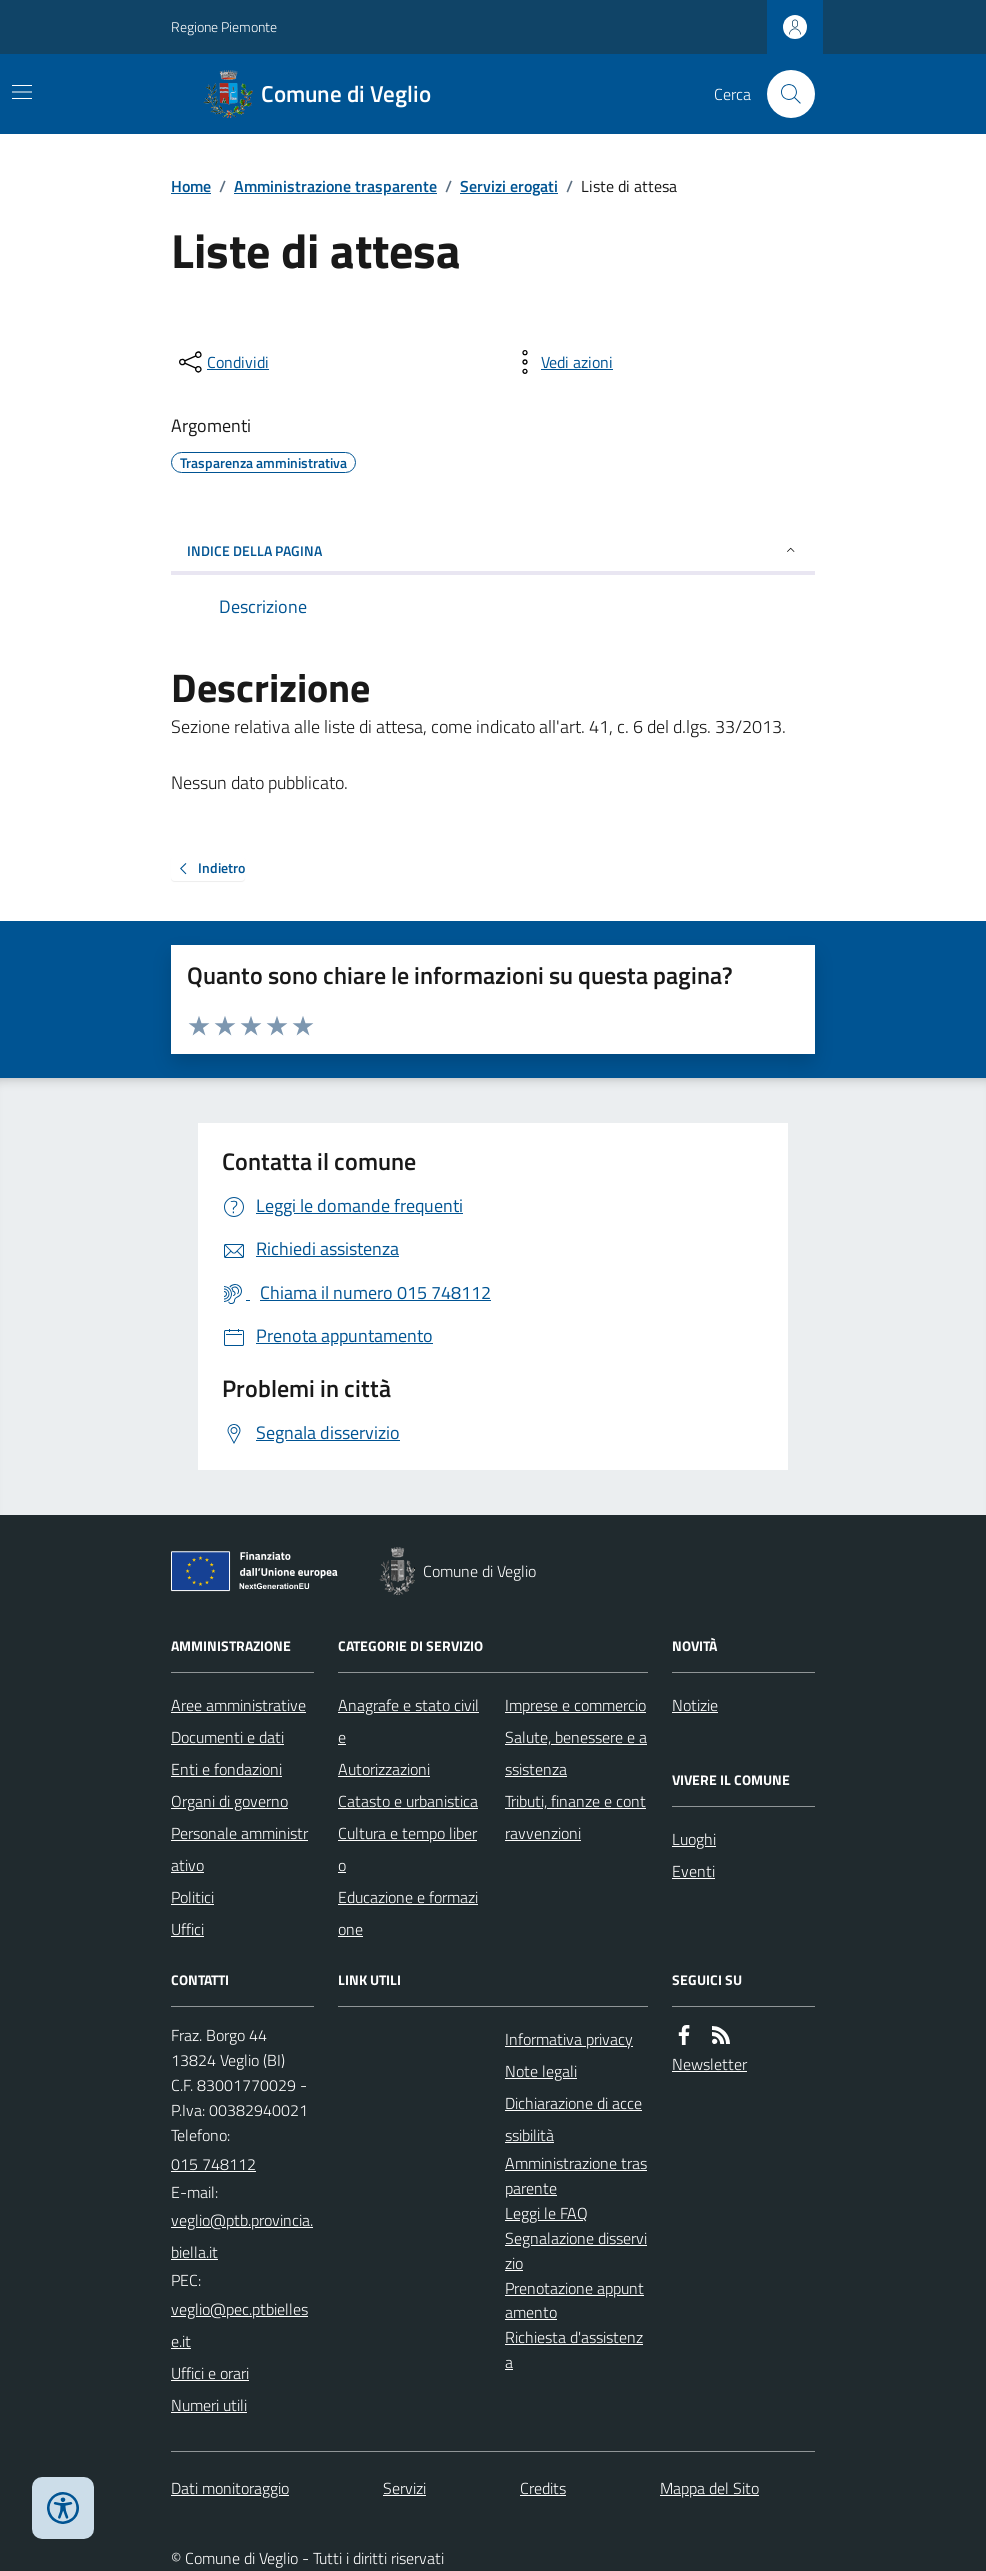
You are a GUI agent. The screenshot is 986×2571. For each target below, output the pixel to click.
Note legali (541, 2071)
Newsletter (709, 2064)
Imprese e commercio (575, 1705)
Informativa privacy (569, 2039)
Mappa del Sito (709, 2488)
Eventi (693, 1871)
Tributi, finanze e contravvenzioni (575, 1817)
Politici (192, 1897)
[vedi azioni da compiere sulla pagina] (561, 362)
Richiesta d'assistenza (574, 2349)
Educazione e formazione (408, 1913)
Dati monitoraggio (230, 2488)
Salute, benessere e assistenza (576, 1753)
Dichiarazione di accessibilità (573, 2119)
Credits (543, 2488)
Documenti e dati (227, 1737)
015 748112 (213, 2164)
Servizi (404, 2488)
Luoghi (694, 1839)
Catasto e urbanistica (408, 1801)
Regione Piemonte (224, 26)
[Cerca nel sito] (783, 94)
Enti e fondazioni (226, 1769)
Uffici (187, 1929)
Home (191, 186)
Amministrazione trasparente (335, 186)
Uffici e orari (210, 2373)
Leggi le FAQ (546, 2213)
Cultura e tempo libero (407, 1849)
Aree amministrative (238, 1705)
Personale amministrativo (239, 1849)
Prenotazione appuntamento (574, 2300)
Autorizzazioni (384, 1769)
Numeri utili (209, 2405)
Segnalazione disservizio (576, 2250)
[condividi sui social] (222, 362)
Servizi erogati (509, 186)
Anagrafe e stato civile (408, 1721)
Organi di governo (229, 1801)
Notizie (695, 1705)
